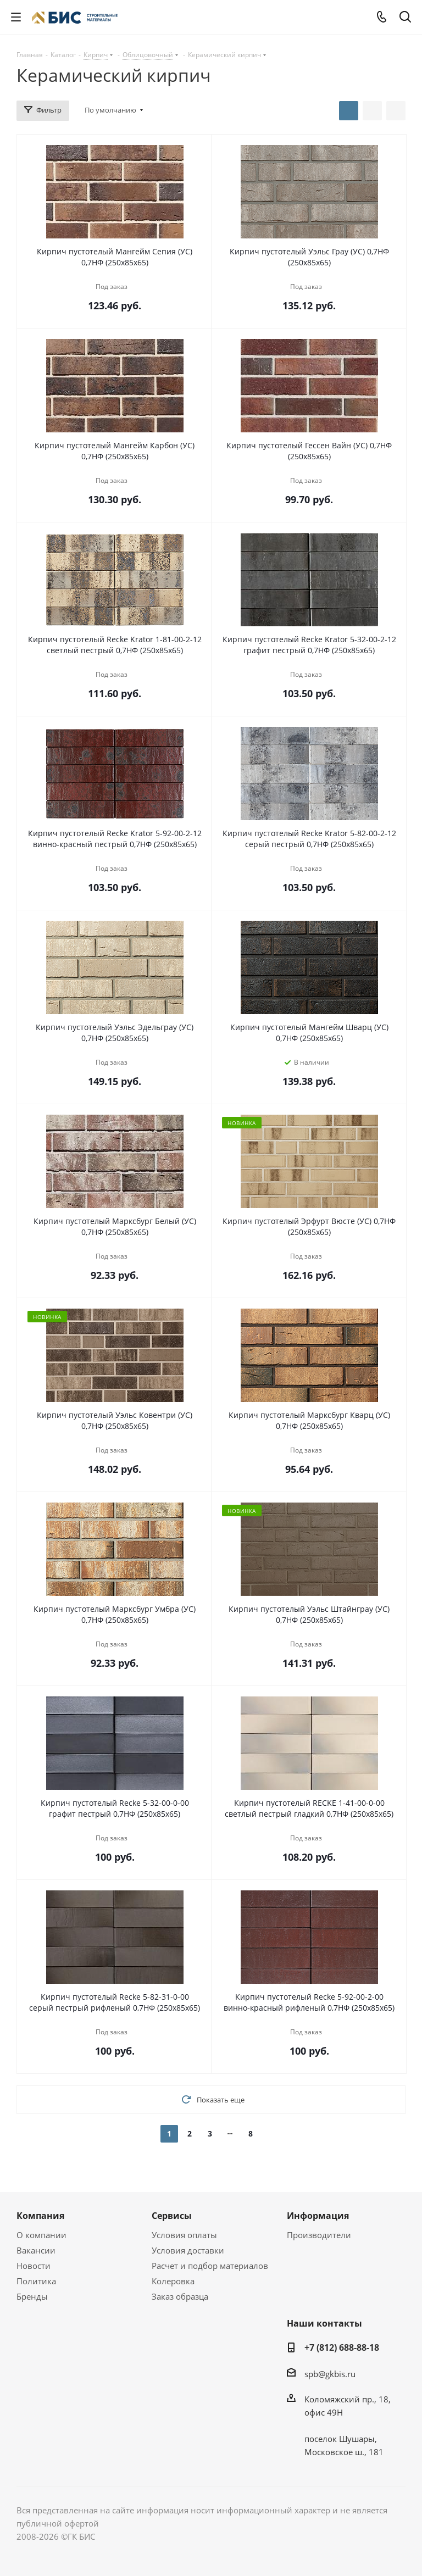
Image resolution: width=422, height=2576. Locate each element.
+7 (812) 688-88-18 (341, 2347)
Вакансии (35, 2250)
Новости (33, 2265)
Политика (36, 2280)
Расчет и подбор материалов (210, 2265)
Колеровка (173, 2280)
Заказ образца (180, 2296)
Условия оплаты (184, 2234)
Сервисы (172, 2216)
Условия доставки (188, 2250)
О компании (41, 2234)
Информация (318, 2216)
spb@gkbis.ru (330, 2373)
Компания (40, 2216)
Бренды (32, 2296)
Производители (319, 2234)
